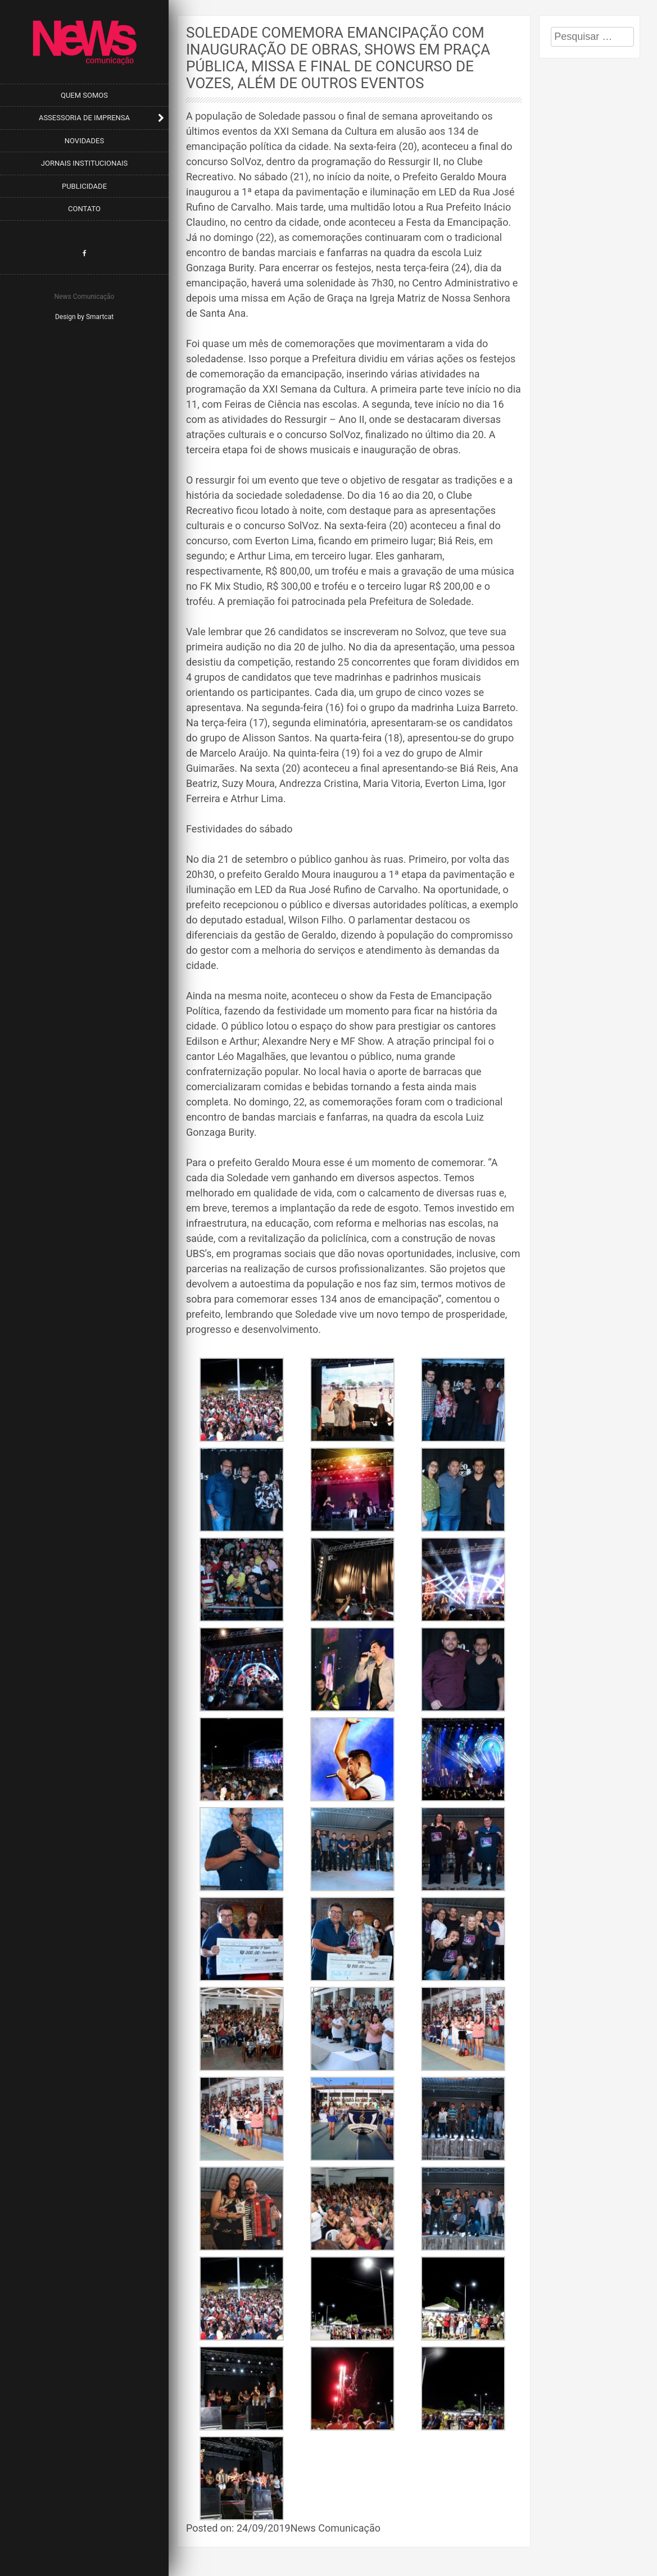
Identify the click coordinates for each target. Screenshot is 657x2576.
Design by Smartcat (84, 317)
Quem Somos (84, 95)
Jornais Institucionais (84, 163)
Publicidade (84, 186)
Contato (84, 208)
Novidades (84, 140)
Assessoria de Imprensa (84, 117)
